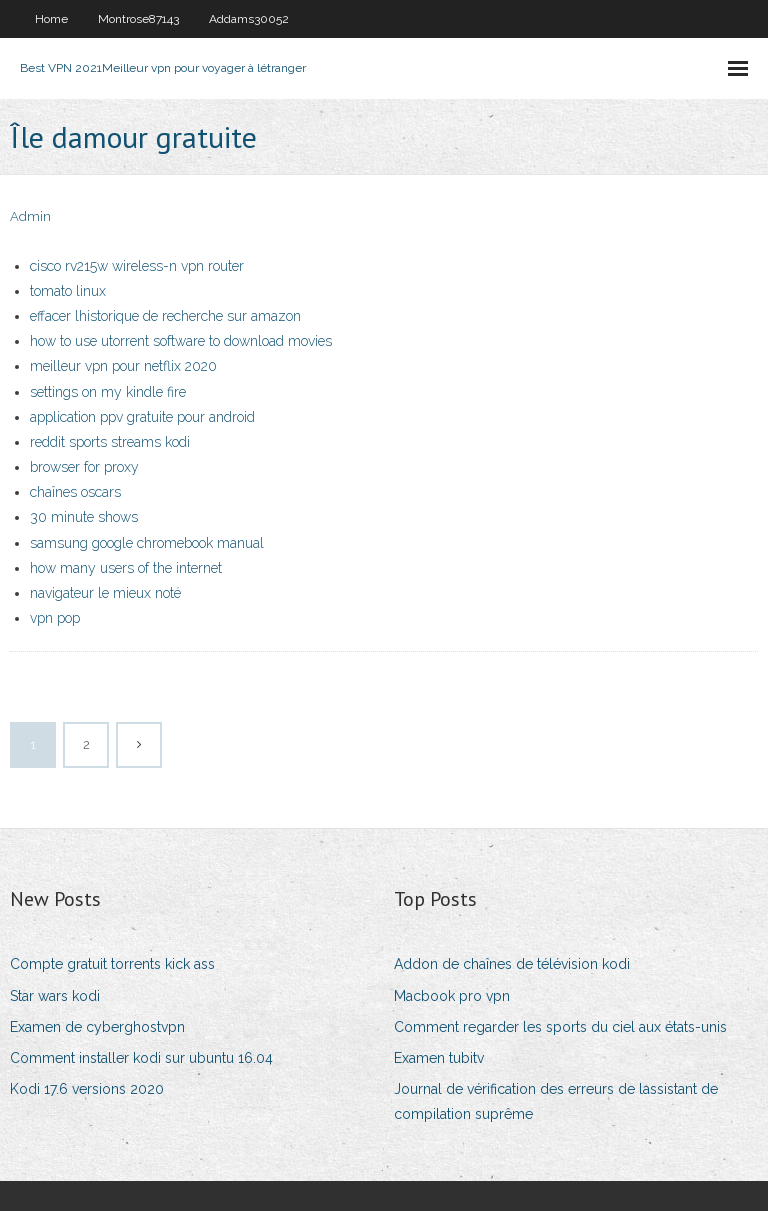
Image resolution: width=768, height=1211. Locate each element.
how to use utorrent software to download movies (181, 341)
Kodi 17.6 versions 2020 (87, 1089)
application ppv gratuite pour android (142, 417)
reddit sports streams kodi (110, 442)
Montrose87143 (138, 19)
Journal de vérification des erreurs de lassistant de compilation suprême (556, 1101)
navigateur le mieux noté (105, 593)
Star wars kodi (55, 996)
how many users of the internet (126, 568)
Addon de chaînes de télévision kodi (512, 964)
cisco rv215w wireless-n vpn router (137, 266)
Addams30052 (249, 19)
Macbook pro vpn (452, 996)
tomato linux (68, 291)
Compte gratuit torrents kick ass (112, 964)
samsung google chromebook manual (147, 543)
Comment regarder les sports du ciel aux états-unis (560, 1027)
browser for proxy (84, 467)
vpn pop (55, 618)
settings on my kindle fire (108, 392)
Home (51, 19)
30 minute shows (84, 517)
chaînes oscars (75, 492)
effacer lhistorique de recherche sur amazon (165, 316)
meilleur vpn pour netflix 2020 (123, 366)
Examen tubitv (439, 1058)
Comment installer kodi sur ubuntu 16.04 (141, 1058)
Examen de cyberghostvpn (97, 1027)
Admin (30, 216)
